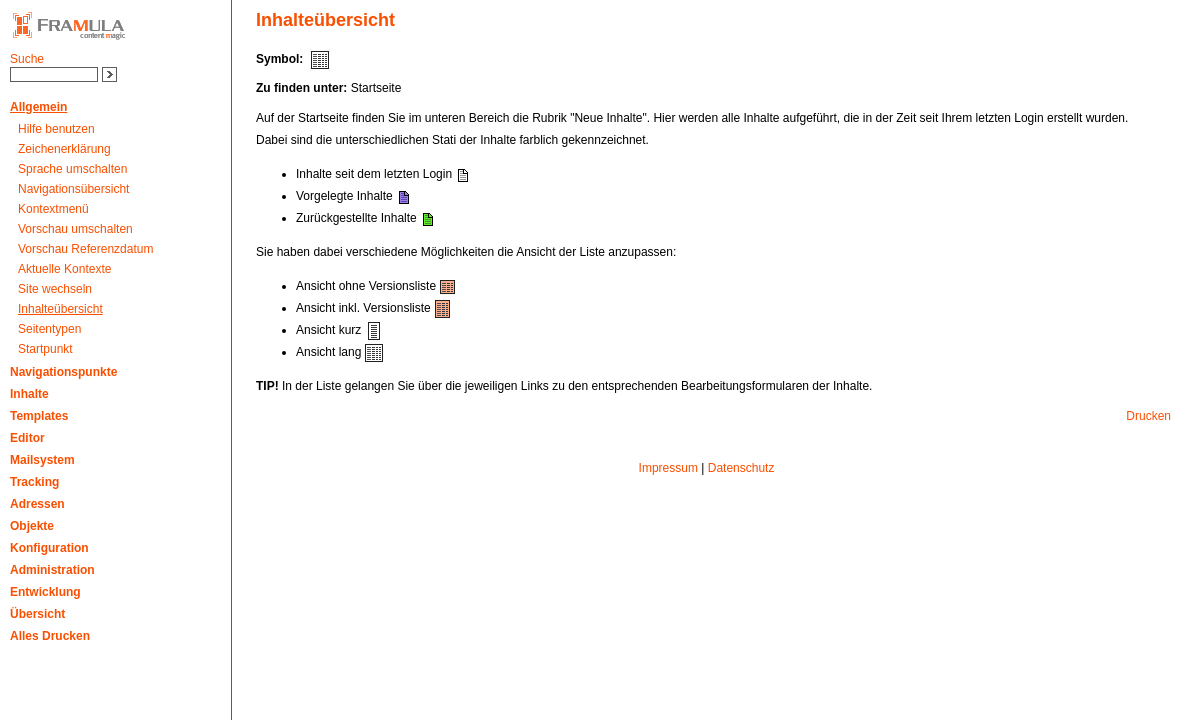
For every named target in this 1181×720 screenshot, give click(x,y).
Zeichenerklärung (64, 149)
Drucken (1148, 416)
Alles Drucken (50, 636)
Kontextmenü (53, 209)
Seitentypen (49, 329)
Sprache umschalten (72, 169)
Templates (39, 416)
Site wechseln (55, 289)
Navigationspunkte (63, 372)
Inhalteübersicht (60, 309)
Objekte (32, 526)
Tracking (34, 482)
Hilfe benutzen (56, 129)
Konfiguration (49, 548)
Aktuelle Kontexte (64, 269)
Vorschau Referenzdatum (85, 249)
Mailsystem (42, 460)
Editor (27, 438)
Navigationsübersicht (73, 189)
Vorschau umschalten (75, 229)
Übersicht (37, 614)
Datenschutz (741, 468)
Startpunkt (45, 349)
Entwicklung (45, 592)
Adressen (37, 504)
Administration (52, 570)
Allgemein (38, 107)
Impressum (668, 468)
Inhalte (29, 394)
